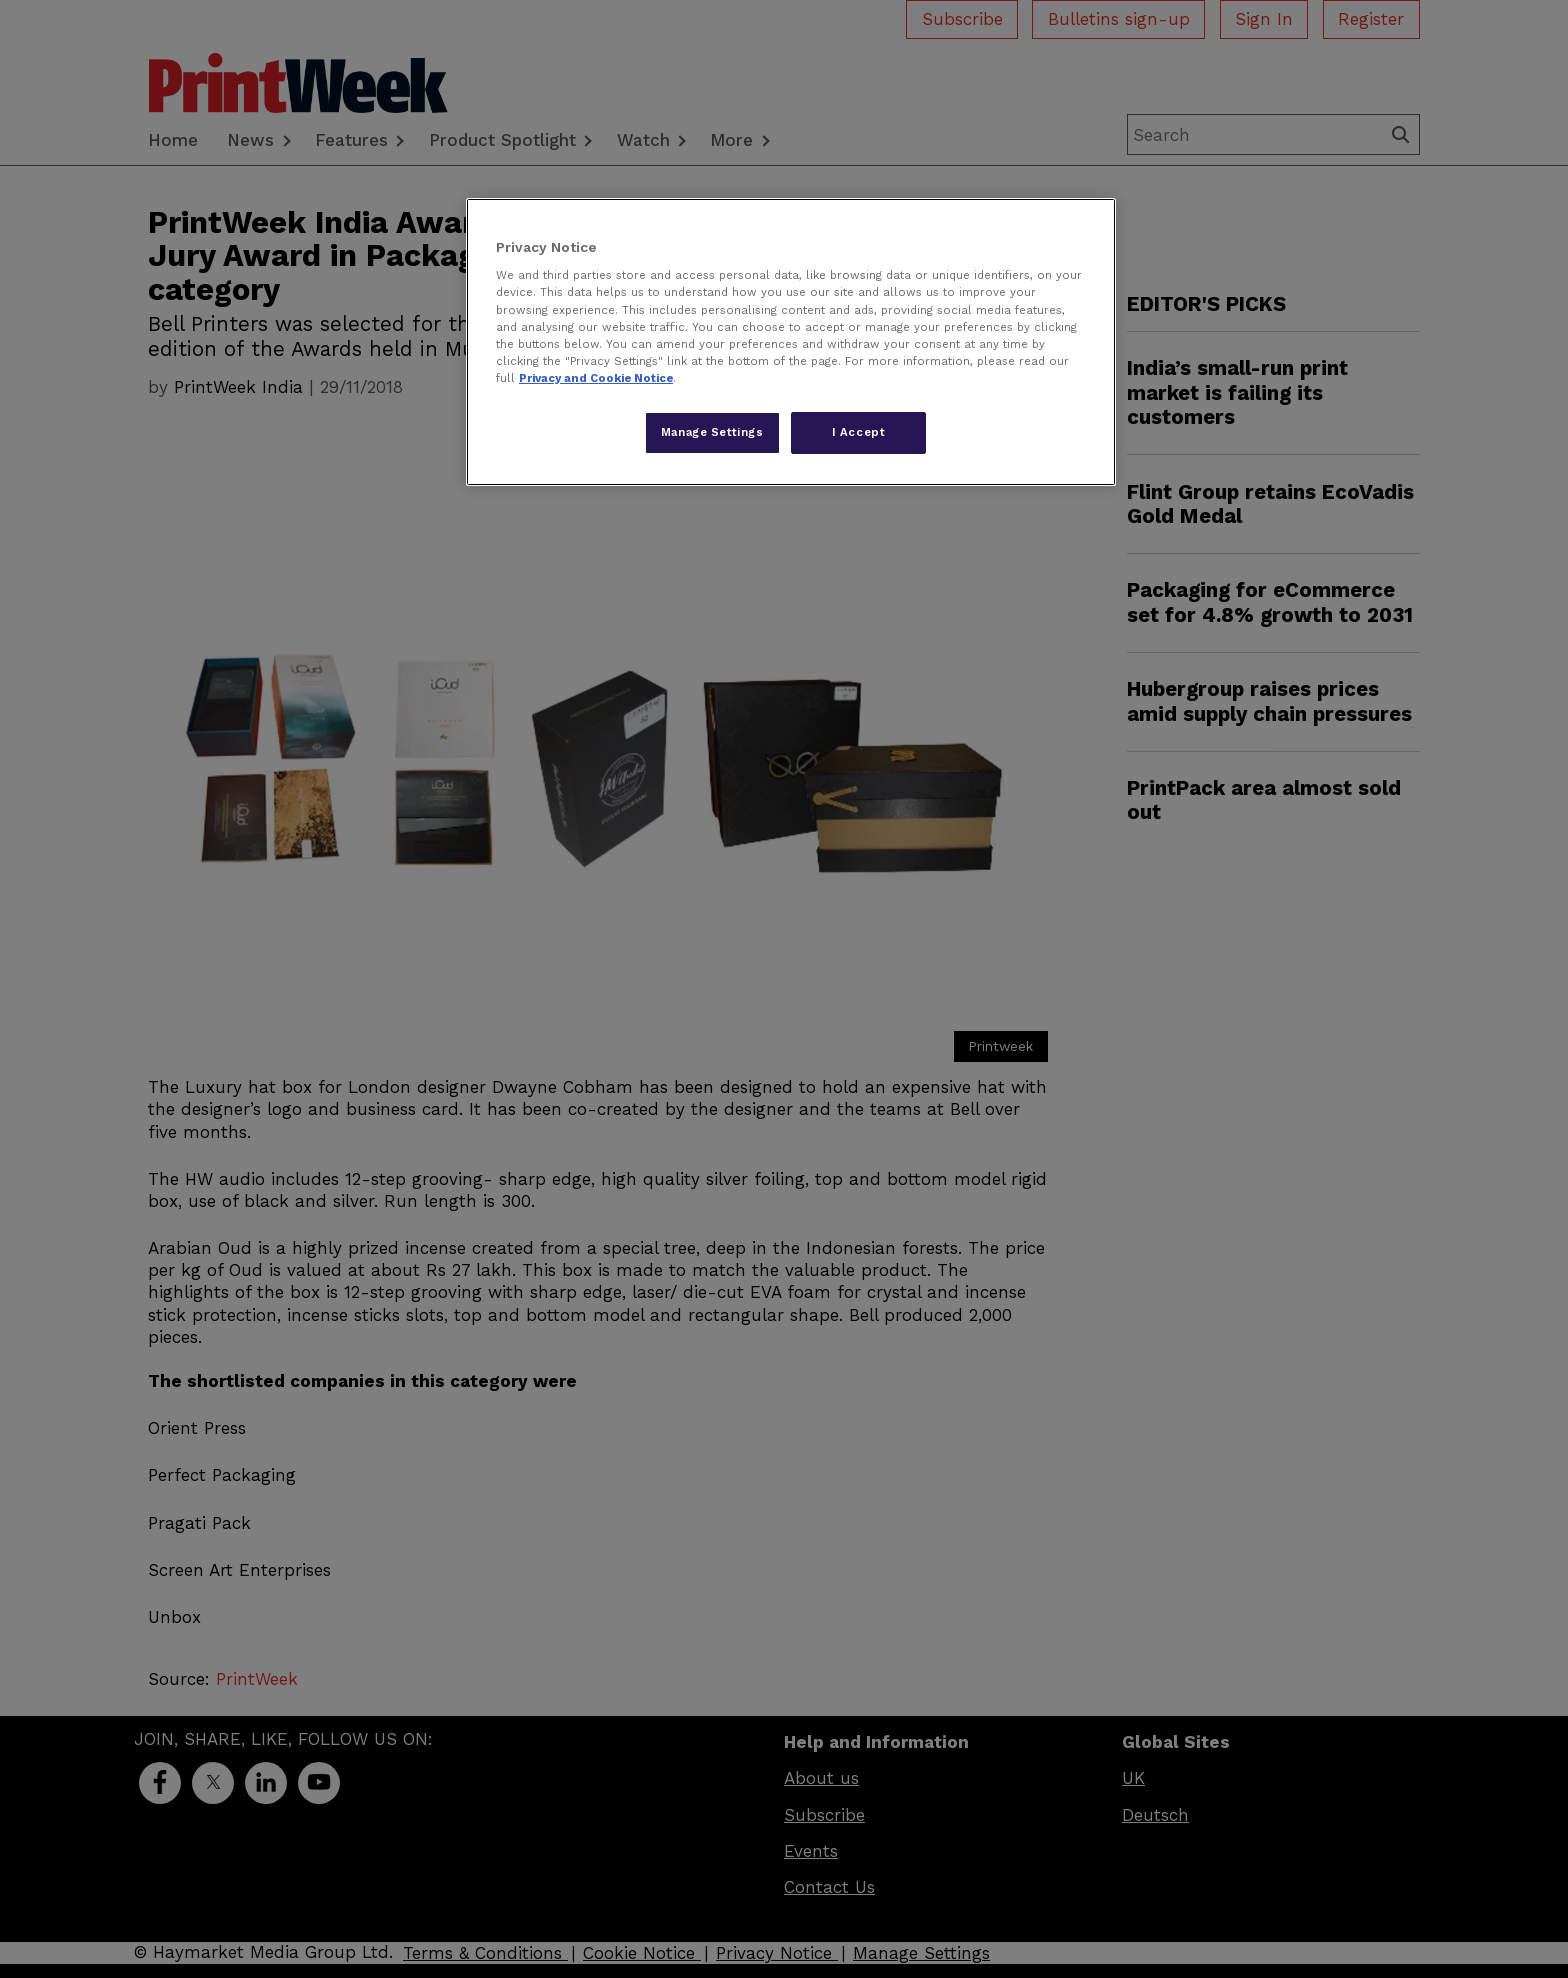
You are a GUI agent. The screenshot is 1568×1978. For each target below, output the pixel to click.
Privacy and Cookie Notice (596, 378)
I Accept (859, 432)
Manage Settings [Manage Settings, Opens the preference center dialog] (712, 432)
